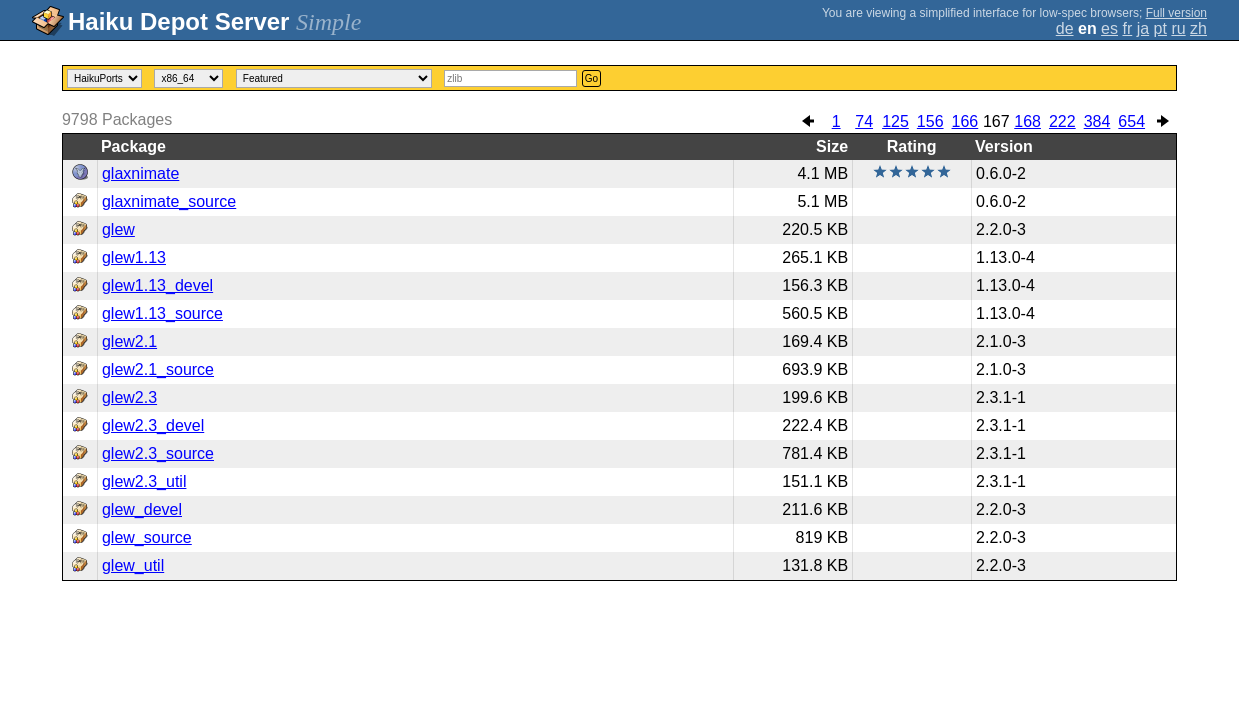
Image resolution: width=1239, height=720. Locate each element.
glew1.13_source (162, 313)
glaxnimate (140, 173)
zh (1198, 28)
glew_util (133, 565)
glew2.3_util (144, 481)
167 (996, 121)
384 (1097, 121)
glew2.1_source (158, 369)
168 (1027, 121)
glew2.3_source (158, 453)
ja (1143, 28)
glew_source (147, 537)
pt (1160, 28)
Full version (1176, 13)
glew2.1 (129, 341)
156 (930, 121)
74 (864, 121)
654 (1131, 121)
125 (895, 121)
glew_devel (142, 509)
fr (1127, 28)
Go (591, 78)
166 (965, 121)
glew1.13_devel (157, 285)
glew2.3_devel (153, 425)
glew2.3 (129, 397)
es (1109, 28)
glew (118, 229)
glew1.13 (134, 257)
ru (1178, 28)
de (1065, 28)
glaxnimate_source (169, 201)
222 (1062, 121)
